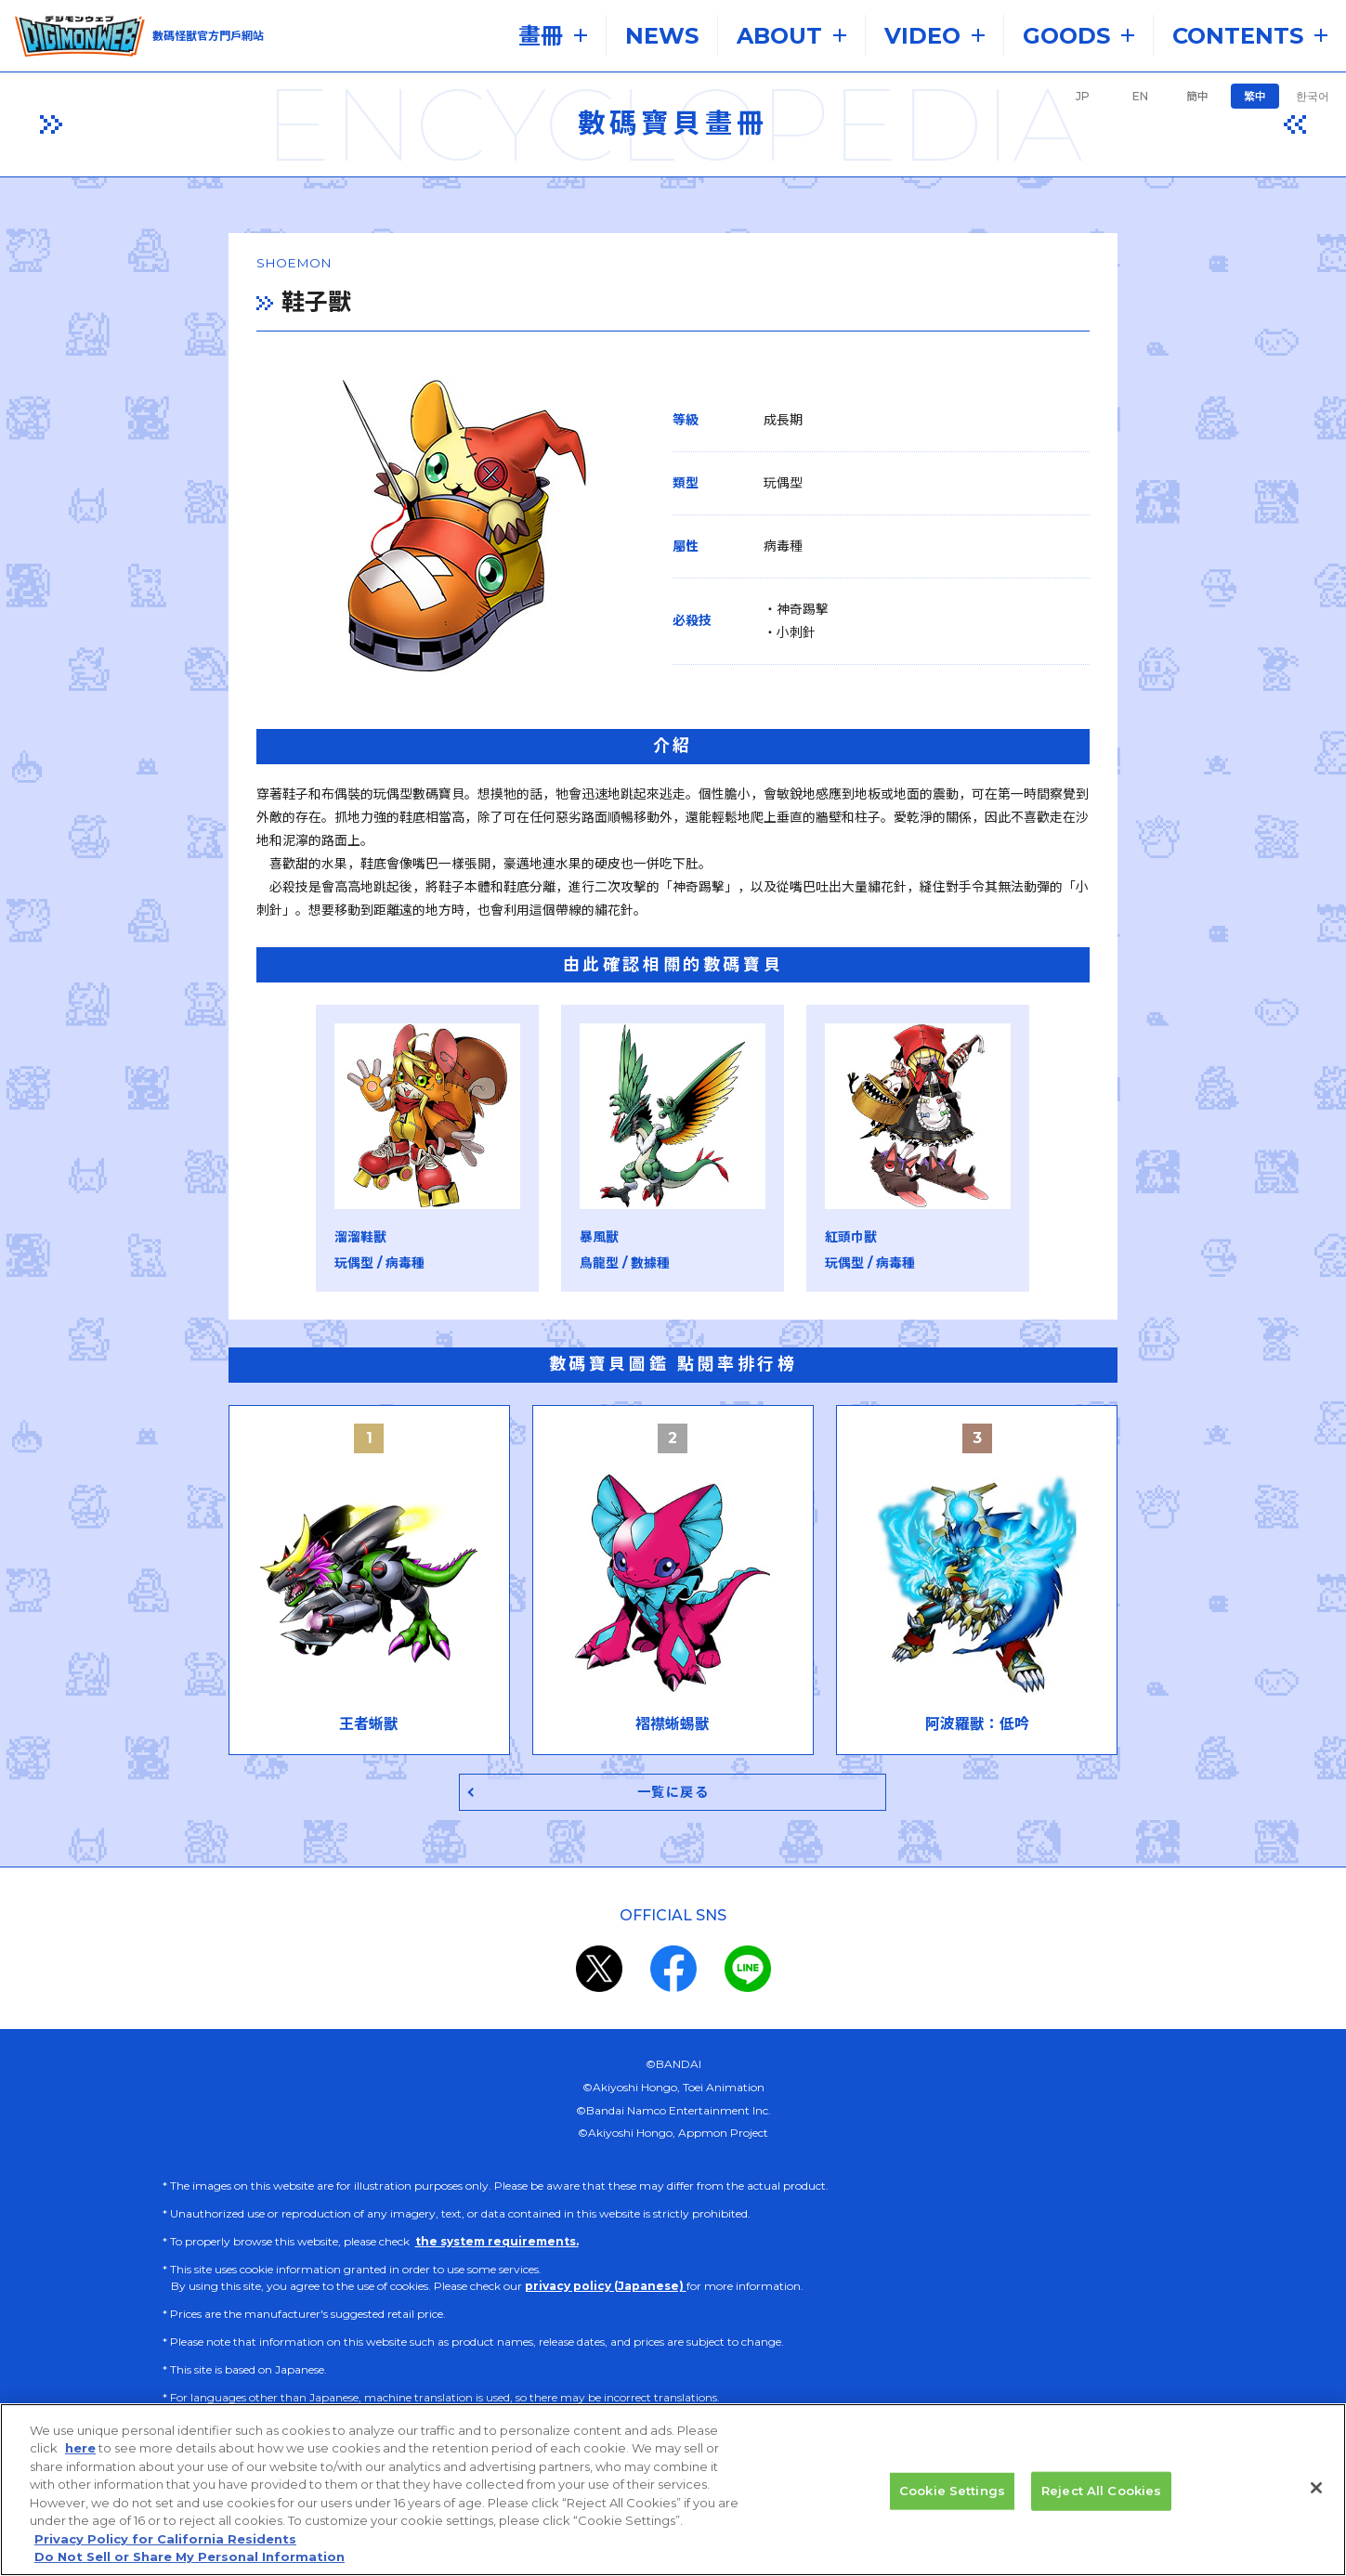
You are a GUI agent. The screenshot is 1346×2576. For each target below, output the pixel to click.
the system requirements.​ (497, 2224)
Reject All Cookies (1101, 2498)
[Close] (1316, 2495)
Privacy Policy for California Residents (165, 2546)
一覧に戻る (673, 1774)
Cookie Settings (952, 2498)
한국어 (1312, 96)
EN (1140, 96)
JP (1083, 96)
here (80, 2456)
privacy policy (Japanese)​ (605, 2269)
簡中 (1197, 96)
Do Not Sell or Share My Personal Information (189, 2564)
